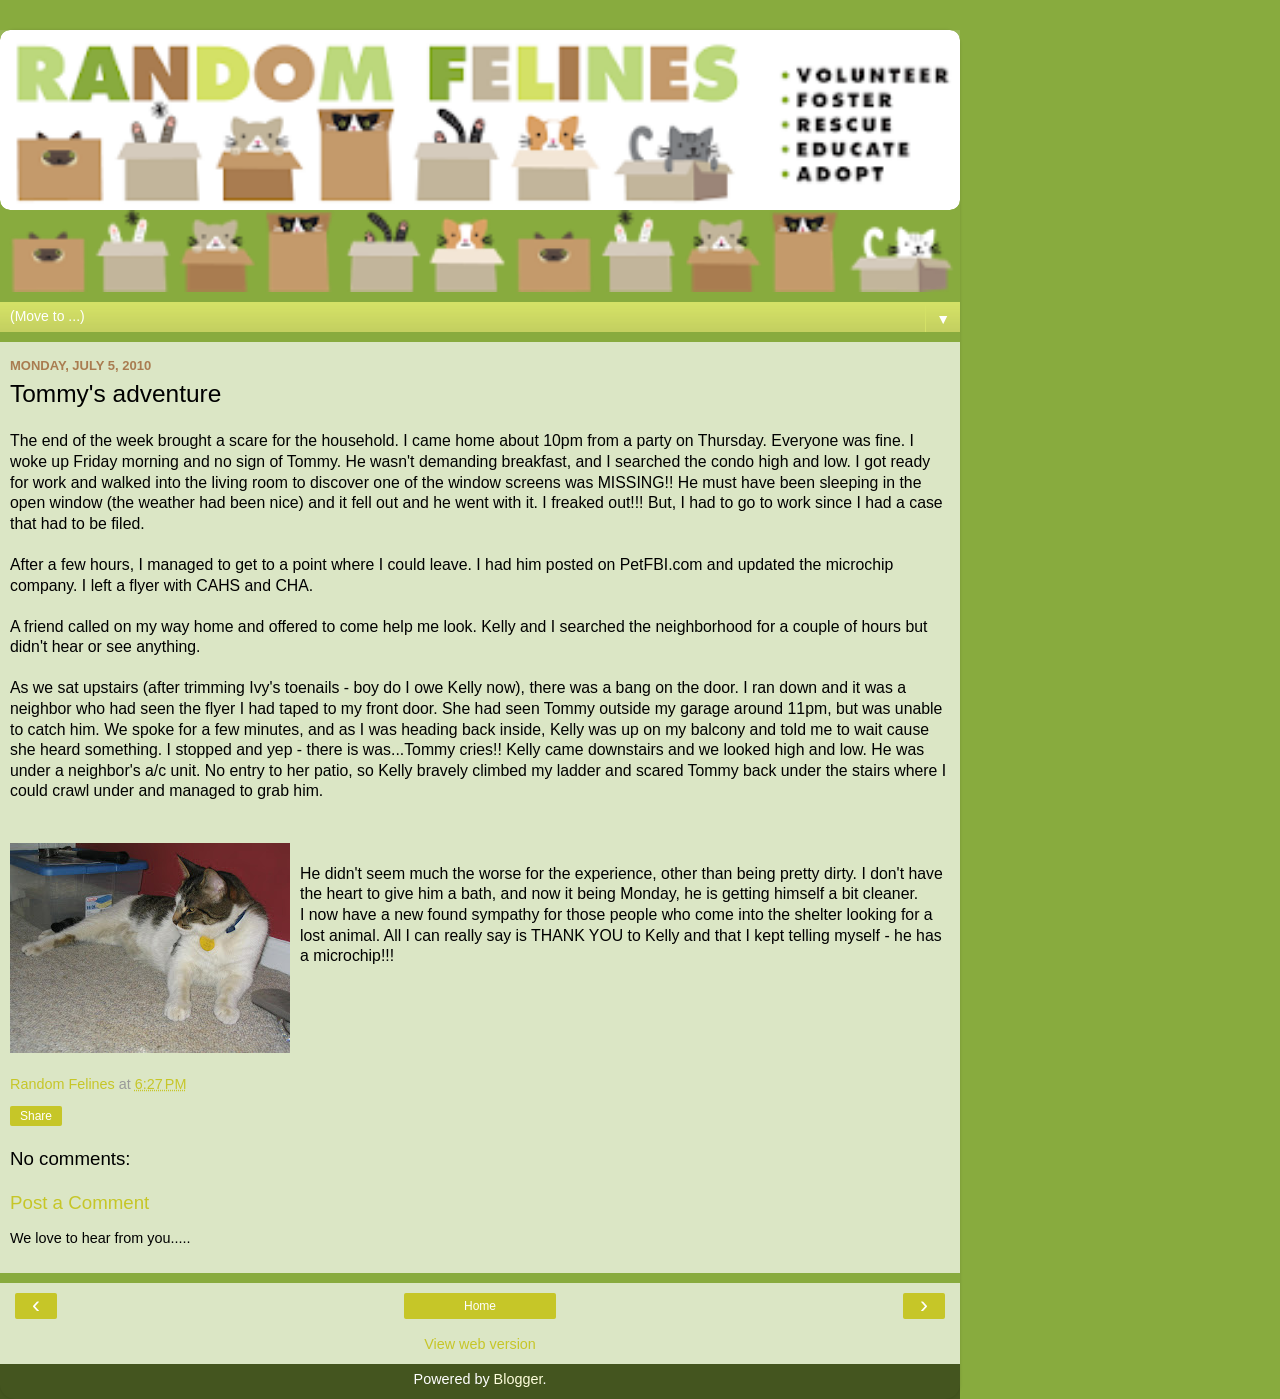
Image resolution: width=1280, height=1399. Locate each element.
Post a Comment (79, 1202)
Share (36, 1116)
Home (480, 1306)
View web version (480, 1344)
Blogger (518, 1379)
